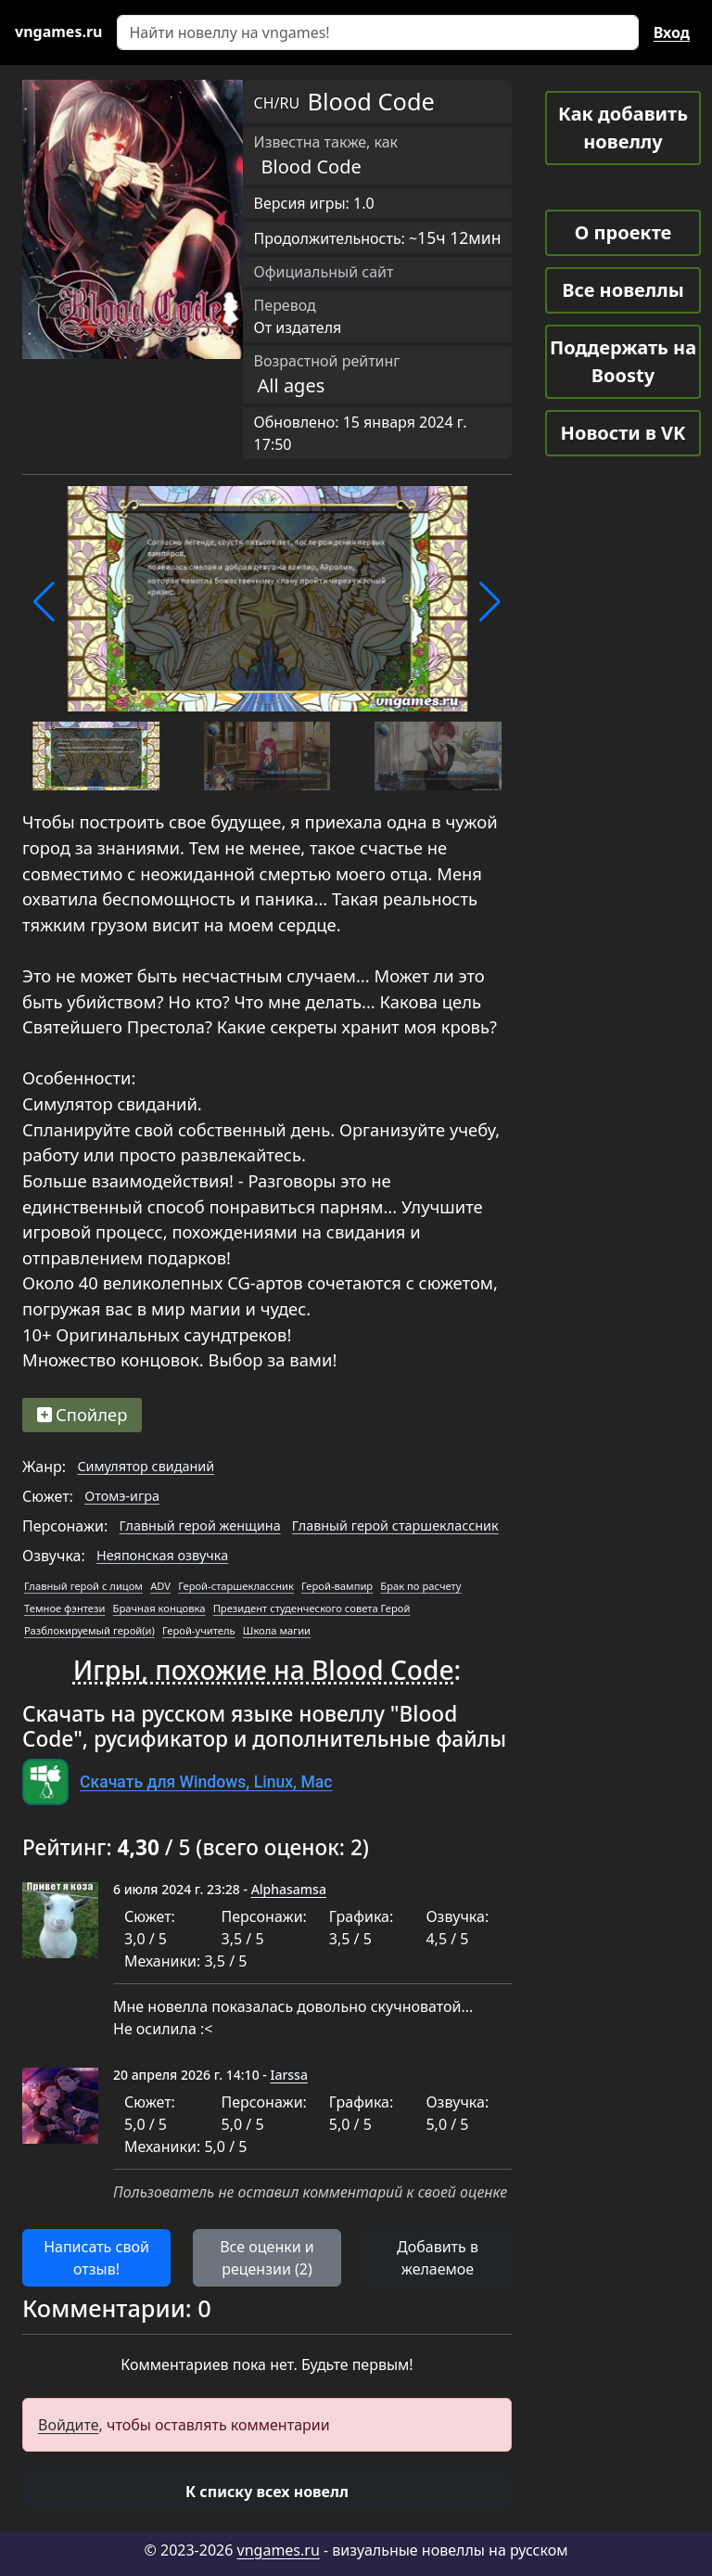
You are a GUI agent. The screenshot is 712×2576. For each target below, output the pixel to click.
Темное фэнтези (64, 1608)
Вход (672, 32)
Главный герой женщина (200, 1525)
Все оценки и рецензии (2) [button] (267, 2257)
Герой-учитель (198, 1630)
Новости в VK (623, 432)
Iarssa (289, 2074)
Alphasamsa (288, 1889)
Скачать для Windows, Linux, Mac (206, 1782)
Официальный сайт (324, 272)
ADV (160, 1586)
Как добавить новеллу (623, 127)
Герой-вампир (337, 1586)
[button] (44, 602)
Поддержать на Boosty (623, 361)
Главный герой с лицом (83, 1586)
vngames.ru (278, 2550)
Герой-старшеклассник (236, 1586)
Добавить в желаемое (437, 2257)
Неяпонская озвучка (162, 1555)
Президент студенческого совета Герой (312, 1608)
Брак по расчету (420, 1586)
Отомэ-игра (121, 1496)
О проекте (623, 232)
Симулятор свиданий (145, 1466)
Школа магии (277, 1630)
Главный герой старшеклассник (395, 1525)
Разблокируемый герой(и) (89, 1630)
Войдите (68, 2425)
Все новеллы (623, 289)
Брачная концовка (159, 1608)
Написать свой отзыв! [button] (96, 2257)
